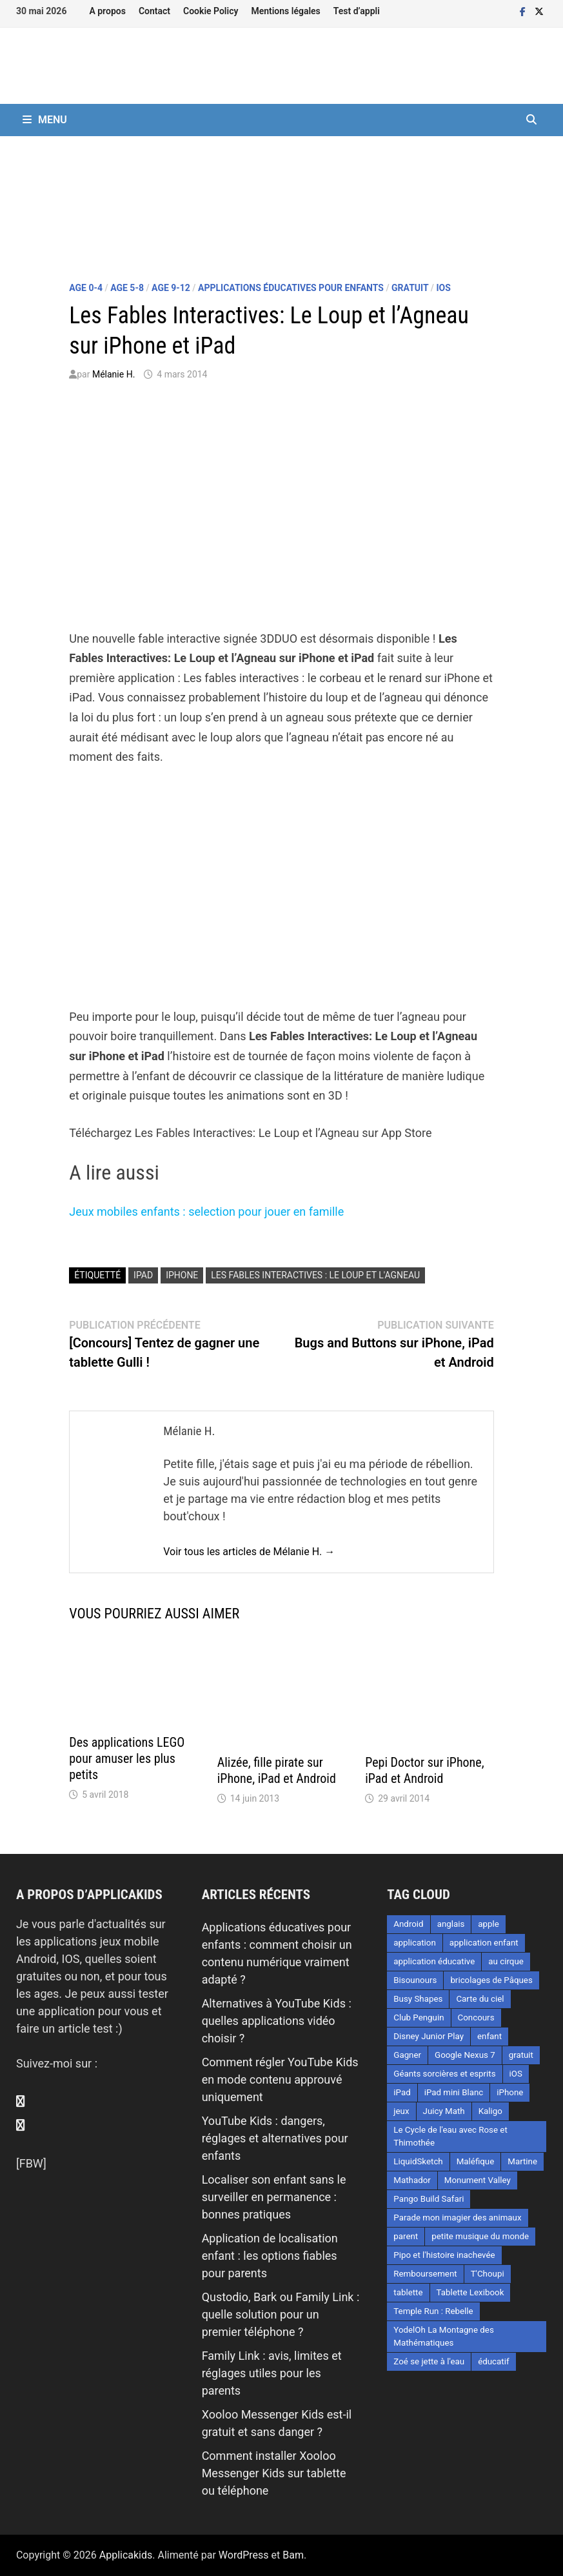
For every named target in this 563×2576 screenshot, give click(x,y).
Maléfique (476, 2161)
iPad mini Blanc (454, 2092)
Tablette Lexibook (470, 2292)
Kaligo (490, 2111)
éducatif (493, 2361)
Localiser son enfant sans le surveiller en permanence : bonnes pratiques (274, 2197)
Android (408, 1924)
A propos (107, 11)
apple (488, 1924)
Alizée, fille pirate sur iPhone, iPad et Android (276, 1770)
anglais (451, 1924)
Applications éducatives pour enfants (291, 288)
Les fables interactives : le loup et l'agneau (315, 1275)
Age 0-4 (86, 288)
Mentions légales (285, 11)
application (414, 1942)
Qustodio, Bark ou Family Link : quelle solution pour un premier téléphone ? (281, 2314)
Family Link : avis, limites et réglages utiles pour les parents (272, 2373)
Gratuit (409, 288)
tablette (407, 2292)
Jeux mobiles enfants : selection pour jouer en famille (206, 1211)
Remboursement (425, 2274)
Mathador (411, 2180)
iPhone (182, 1275)
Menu (45, 120)
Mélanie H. (113, 374)
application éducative (434, 1961)
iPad (143, 1275)
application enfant (484, 1942)
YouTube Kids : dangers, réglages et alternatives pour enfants (275, 2138)
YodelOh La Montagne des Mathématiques (443, 2336)
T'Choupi (487, 2274)
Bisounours (415, 1980)
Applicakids (126, 2555)
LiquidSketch (417, 2161)
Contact (154, 11)
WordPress (244, 2555)
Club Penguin (418, 2017)
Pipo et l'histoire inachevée (444, 2255)
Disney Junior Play (428, 2036)
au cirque (506, 1961)
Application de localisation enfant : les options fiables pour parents (270, 2255)
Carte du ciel (480, 1999)
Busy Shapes (417, 1999)
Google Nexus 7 (465, 2055)
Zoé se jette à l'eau (428, 2361)
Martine (522, 2161)
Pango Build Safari (428, 2199)
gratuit (521, 2055)
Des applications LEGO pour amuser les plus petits (126, 1758)
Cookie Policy (210, 11)
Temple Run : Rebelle (433, 2311)
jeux (401, 2111)
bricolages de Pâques (491, 1980)
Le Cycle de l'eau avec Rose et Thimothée (450, 2136)
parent (405, 2236)
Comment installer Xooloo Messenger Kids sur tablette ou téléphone (274, 2473)
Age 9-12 (171, 288)
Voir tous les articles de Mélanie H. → (249, 1551)
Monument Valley (477, 2180)
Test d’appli (356, 11)
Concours (476, 2017)
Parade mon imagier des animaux (457, 2217)
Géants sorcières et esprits (444, 2073)
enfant (489, 2036)
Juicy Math (444, 2111)
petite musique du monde (480, 2236)
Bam (293, 2555)
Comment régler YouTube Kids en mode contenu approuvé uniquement (280, 2079)
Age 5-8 (127, 288)
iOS (443, 288)
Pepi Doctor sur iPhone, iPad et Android (424, 1770)
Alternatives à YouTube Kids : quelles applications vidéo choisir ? (276, 2021)
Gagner (407, 2055)
